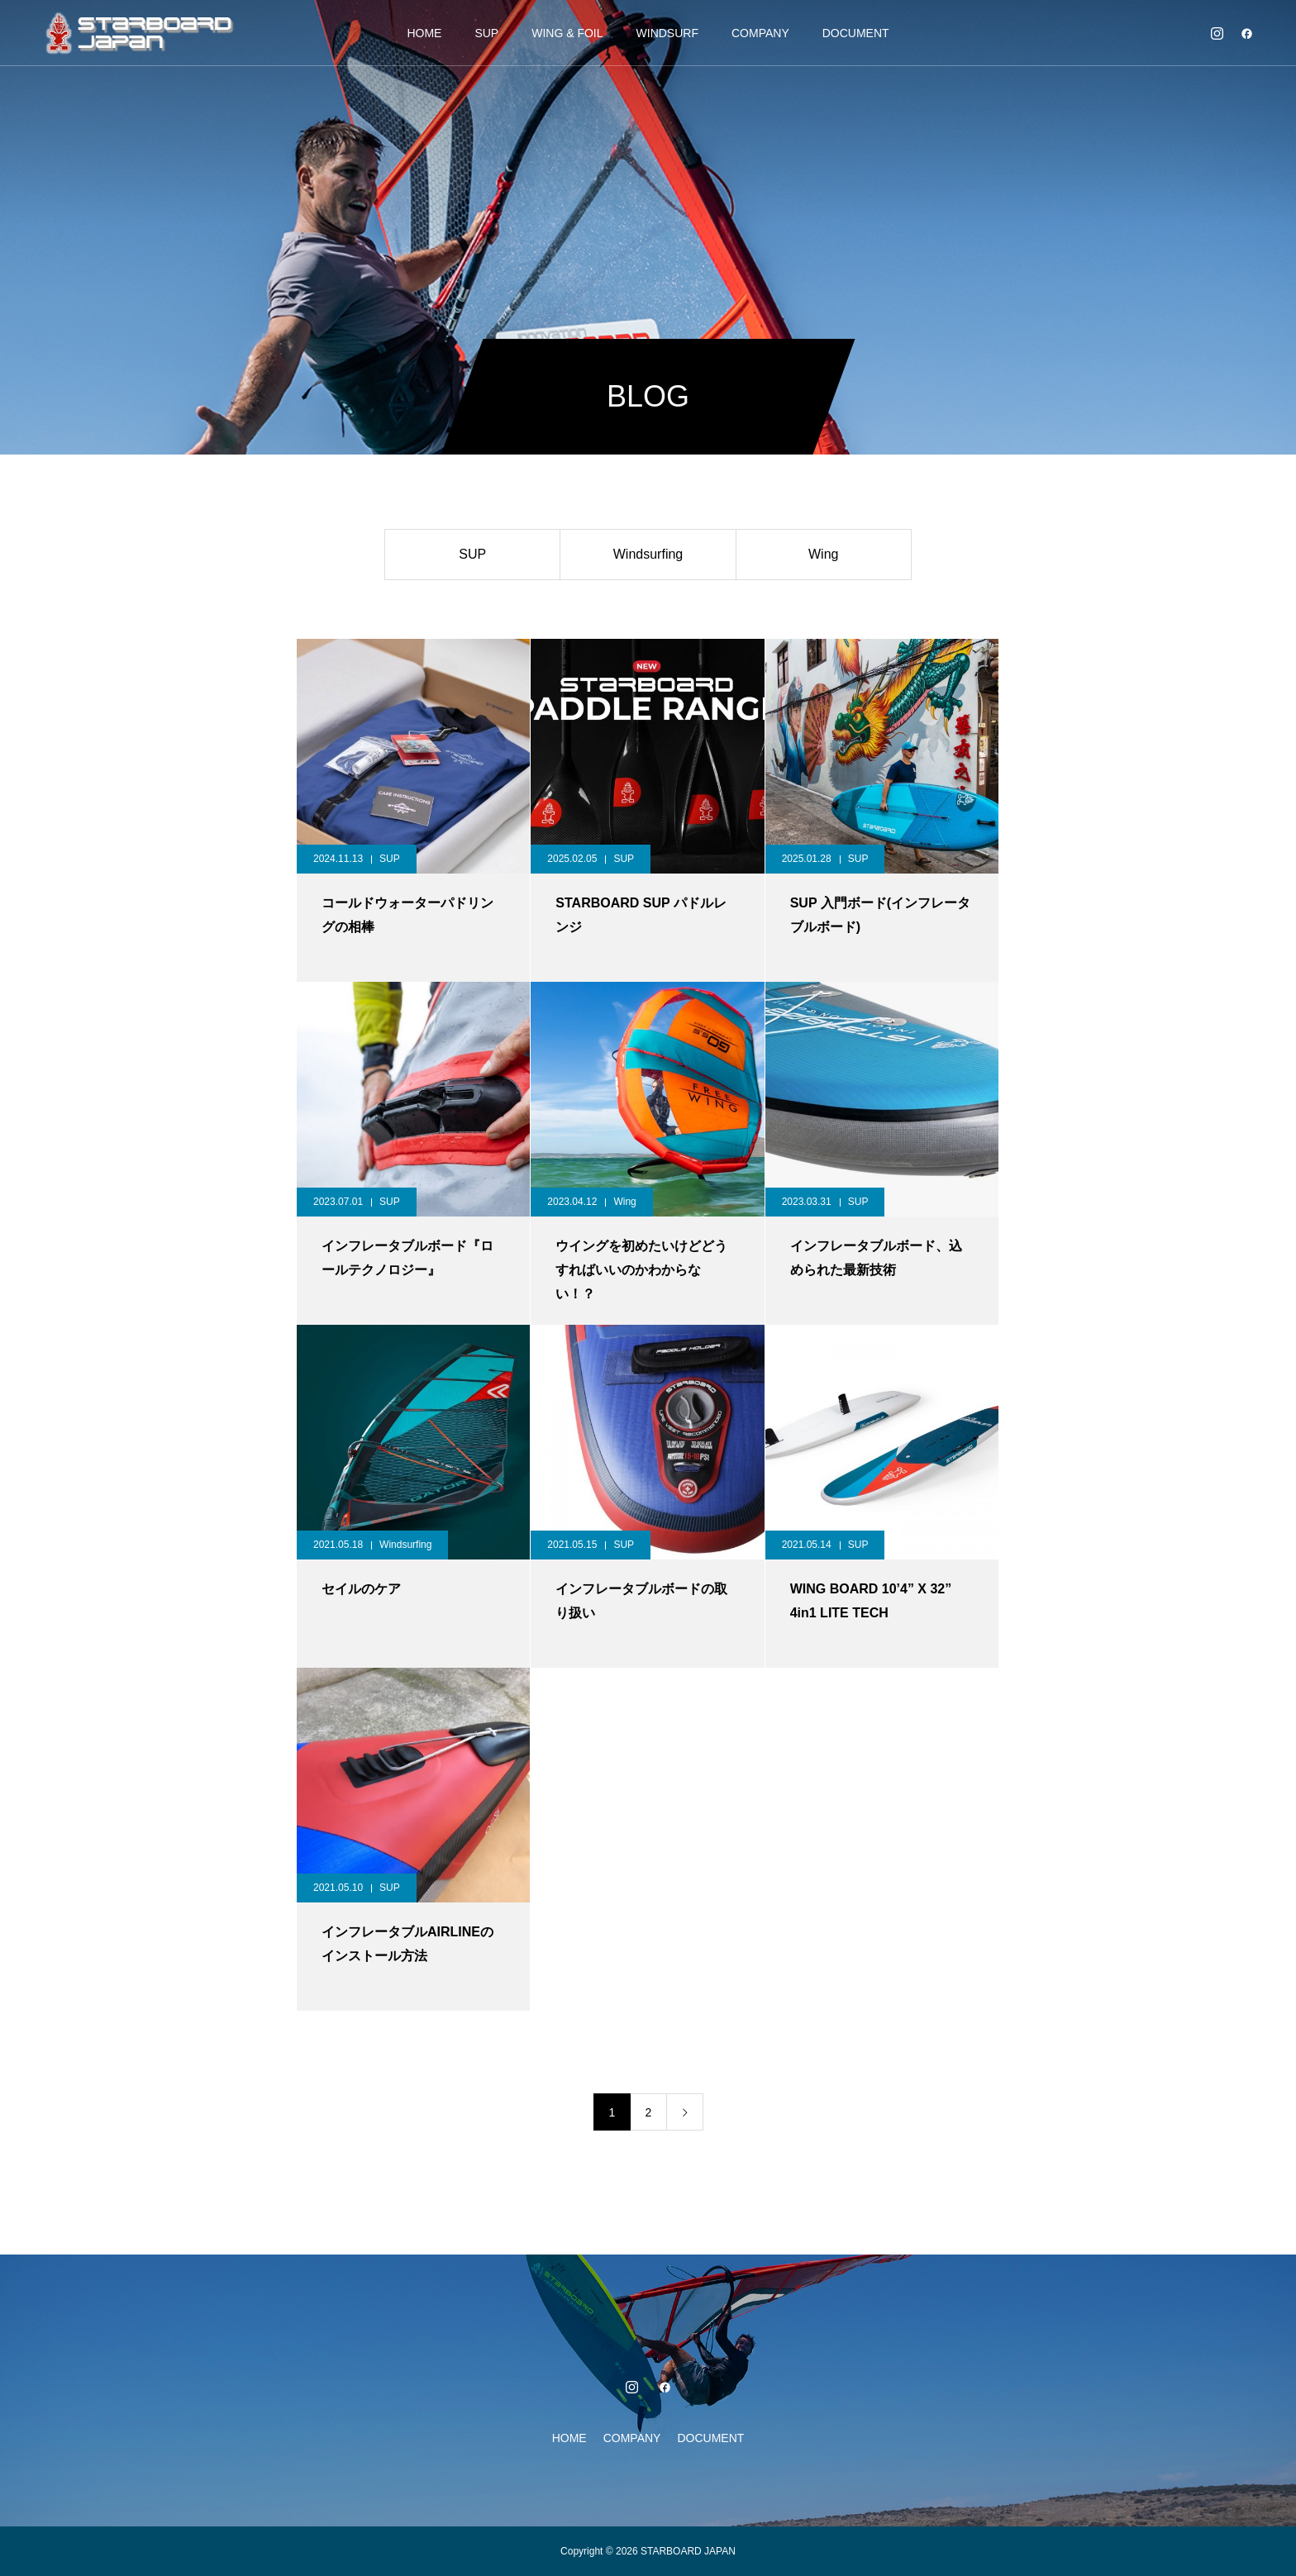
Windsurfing (648, 554)
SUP (486, 33)
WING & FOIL (567, 33)
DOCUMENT (855, 33)
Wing (823, 554)
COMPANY (760, 33)
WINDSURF (667, 33)
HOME (424, 33)
